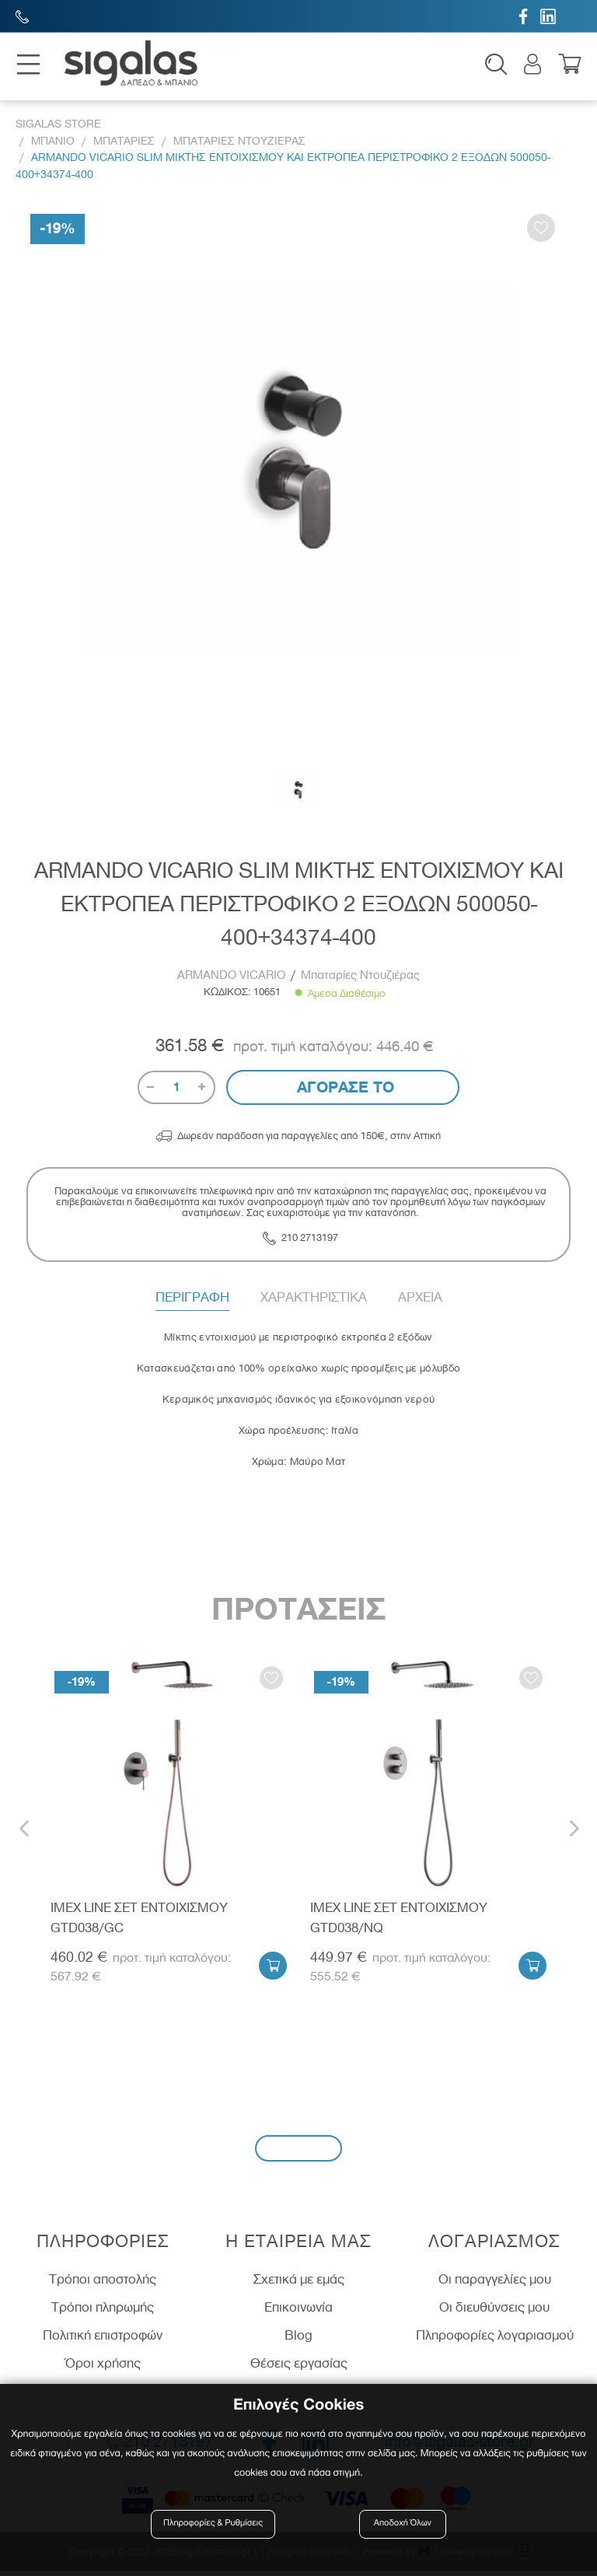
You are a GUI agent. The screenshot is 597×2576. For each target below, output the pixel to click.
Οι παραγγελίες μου (494, 2285)
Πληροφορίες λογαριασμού (495, 2340)
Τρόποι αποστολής (102, 2285)
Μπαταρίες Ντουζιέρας (360, 980)
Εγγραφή (298, 2153)
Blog (298, 2340)
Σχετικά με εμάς (298, 2285)
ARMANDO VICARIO (232, 980)
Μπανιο (53, 145)
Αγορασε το (343, 1092)
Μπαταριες (124, 145)
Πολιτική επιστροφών (102, 2340)
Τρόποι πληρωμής (102, 2313)
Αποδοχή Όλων (403, 2523)
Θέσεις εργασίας (298, 2368)
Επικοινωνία (298, 2313)
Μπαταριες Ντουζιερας (239, 145)
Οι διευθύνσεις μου (494, 2313)
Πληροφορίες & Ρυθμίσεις (216, 2523)
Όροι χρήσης (103, 2368)
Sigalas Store (58, 129)
